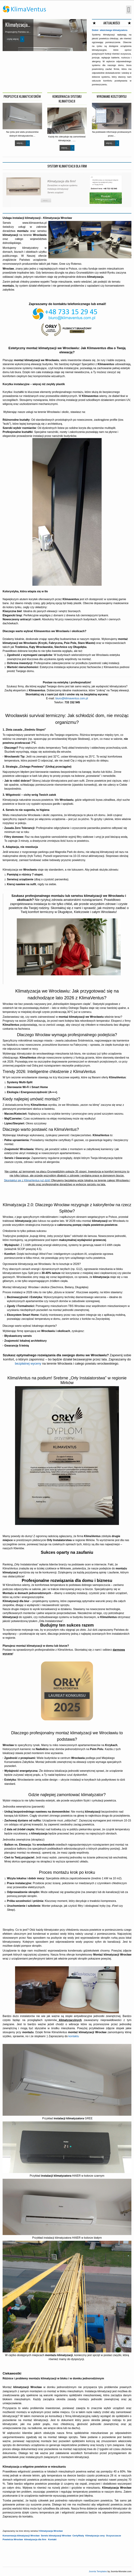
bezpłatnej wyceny (28, 1363)
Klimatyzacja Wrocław (24, 24)
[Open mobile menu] (128, 10)
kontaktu (74, 2036)
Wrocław (18, 2539)
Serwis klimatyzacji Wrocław (56, 2535)
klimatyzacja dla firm (35, 2539)
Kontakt (52, 2539)
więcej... (20, 143)
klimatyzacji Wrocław (27, 2387)
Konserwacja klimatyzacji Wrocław (21, 2535)
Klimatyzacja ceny (95, 2535)
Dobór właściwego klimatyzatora (109, 30)
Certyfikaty (78, 2535)
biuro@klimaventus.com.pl (71, 698)
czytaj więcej (13, 39)
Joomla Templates (98, 2571)
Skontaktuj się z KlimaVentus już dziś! (27, 1180)
